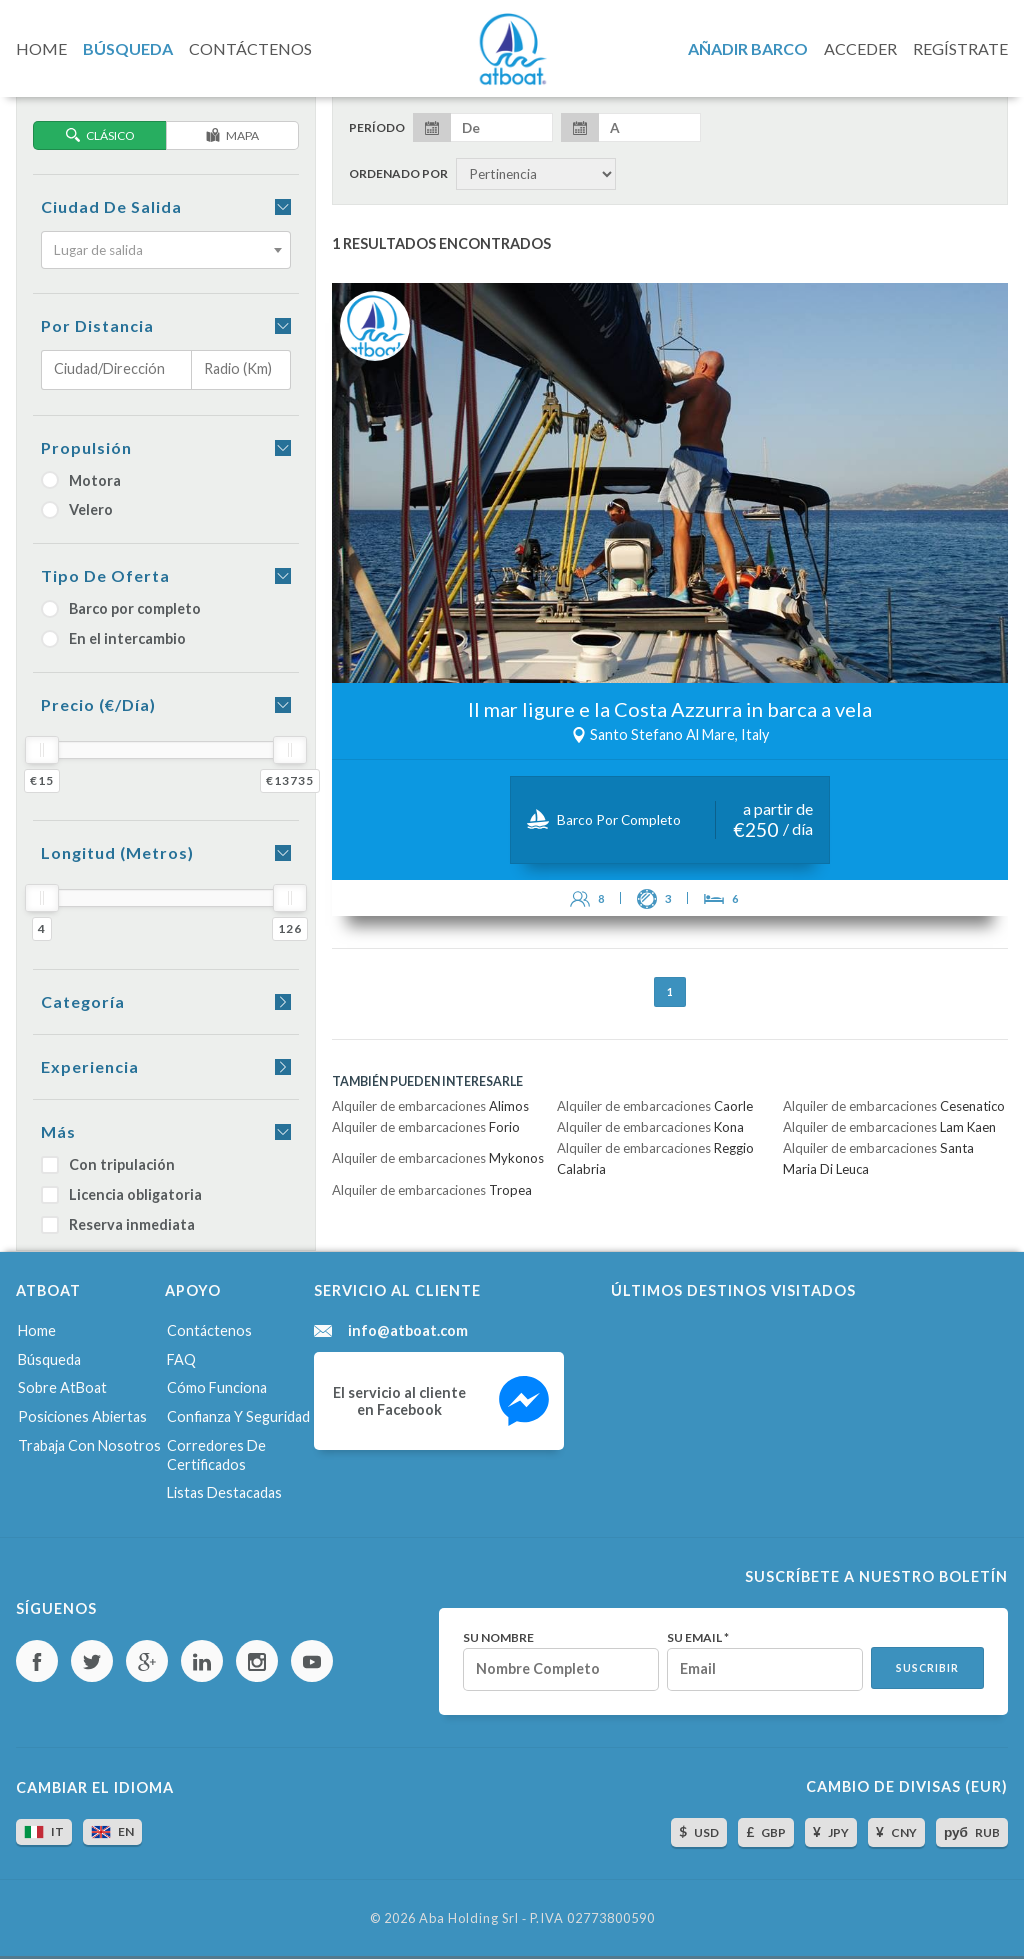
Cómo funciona (217, 1387)
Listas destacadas (224, 1492)
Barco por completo (121, 608)
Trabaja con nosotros (89, 1445)
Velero (77, 509)
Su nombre (498, 1638)
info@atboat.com (408, 1331)
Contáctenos (209, 1330)
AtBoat (512, 49)
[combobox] (166, 250)
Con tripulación (108, 1164)
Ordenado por (398, 174)
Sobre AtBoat (62, 1387)
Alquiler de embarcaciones (430, 1106)
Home (37, 1330)
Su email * (698, 1638)
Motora (81, 480)
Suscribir (927, 1668)
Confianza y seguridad (238, 1416)
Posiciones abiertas (82, 1416)
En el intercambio (113, 638)
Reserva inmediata (118, 1224)
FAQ (181, 1359)
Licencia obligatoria (121, 1194)
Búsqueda (49, 1359)
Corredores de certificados (216, 1455)
